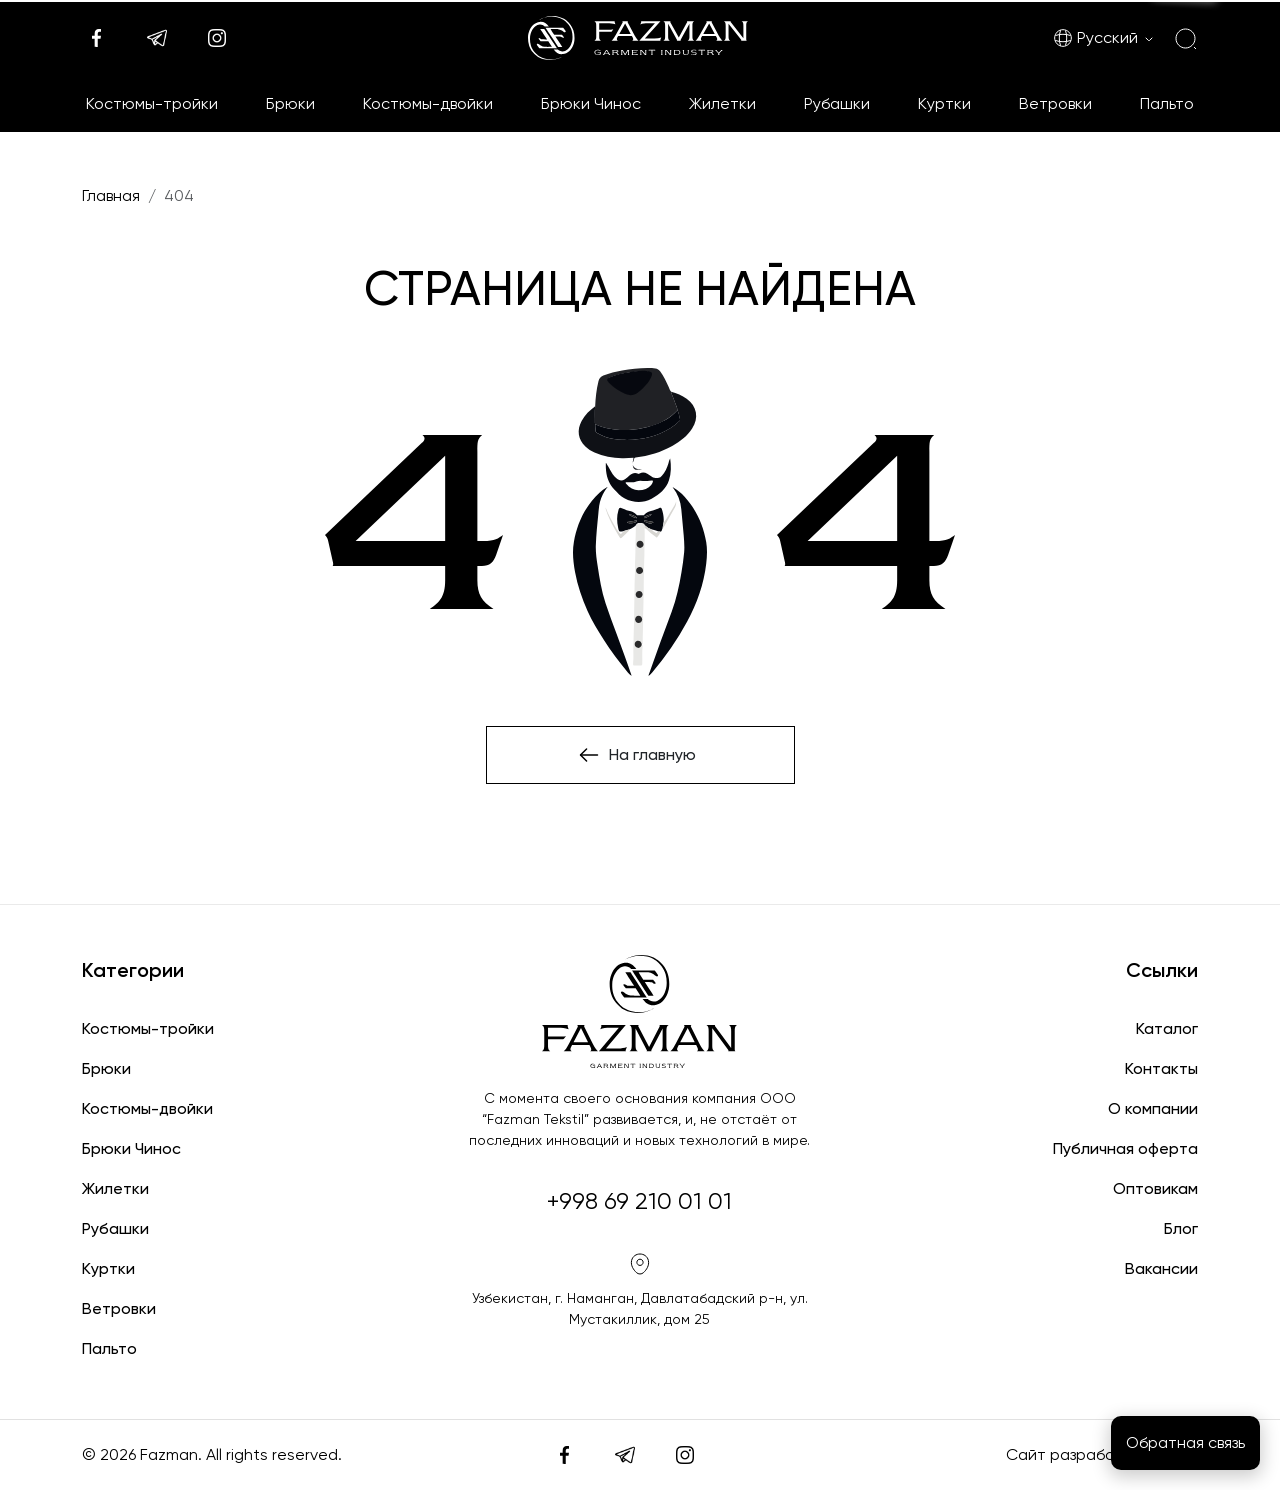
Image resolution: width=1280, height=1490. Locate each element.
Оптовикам (1155, 1188)
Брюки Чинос (591, 103)
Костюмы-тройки (152, 103)
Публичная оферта (1125, 1148)
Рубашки (837, 103)
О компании (1153, 1108)
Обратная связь (1185, 1442)
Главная (111, 195)
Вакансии (1161, 1268)
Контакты (1161, 1068)
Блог (1181, 1228)
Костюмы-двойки (428, 103)
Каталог (1167, 1028)
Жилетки (722, 103)
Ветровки (1055, 103)
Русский (1095, 38)
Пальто (1167, 103)
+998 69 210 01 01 (639, 1200)
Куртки (944, 103)
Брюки (290, 103)
